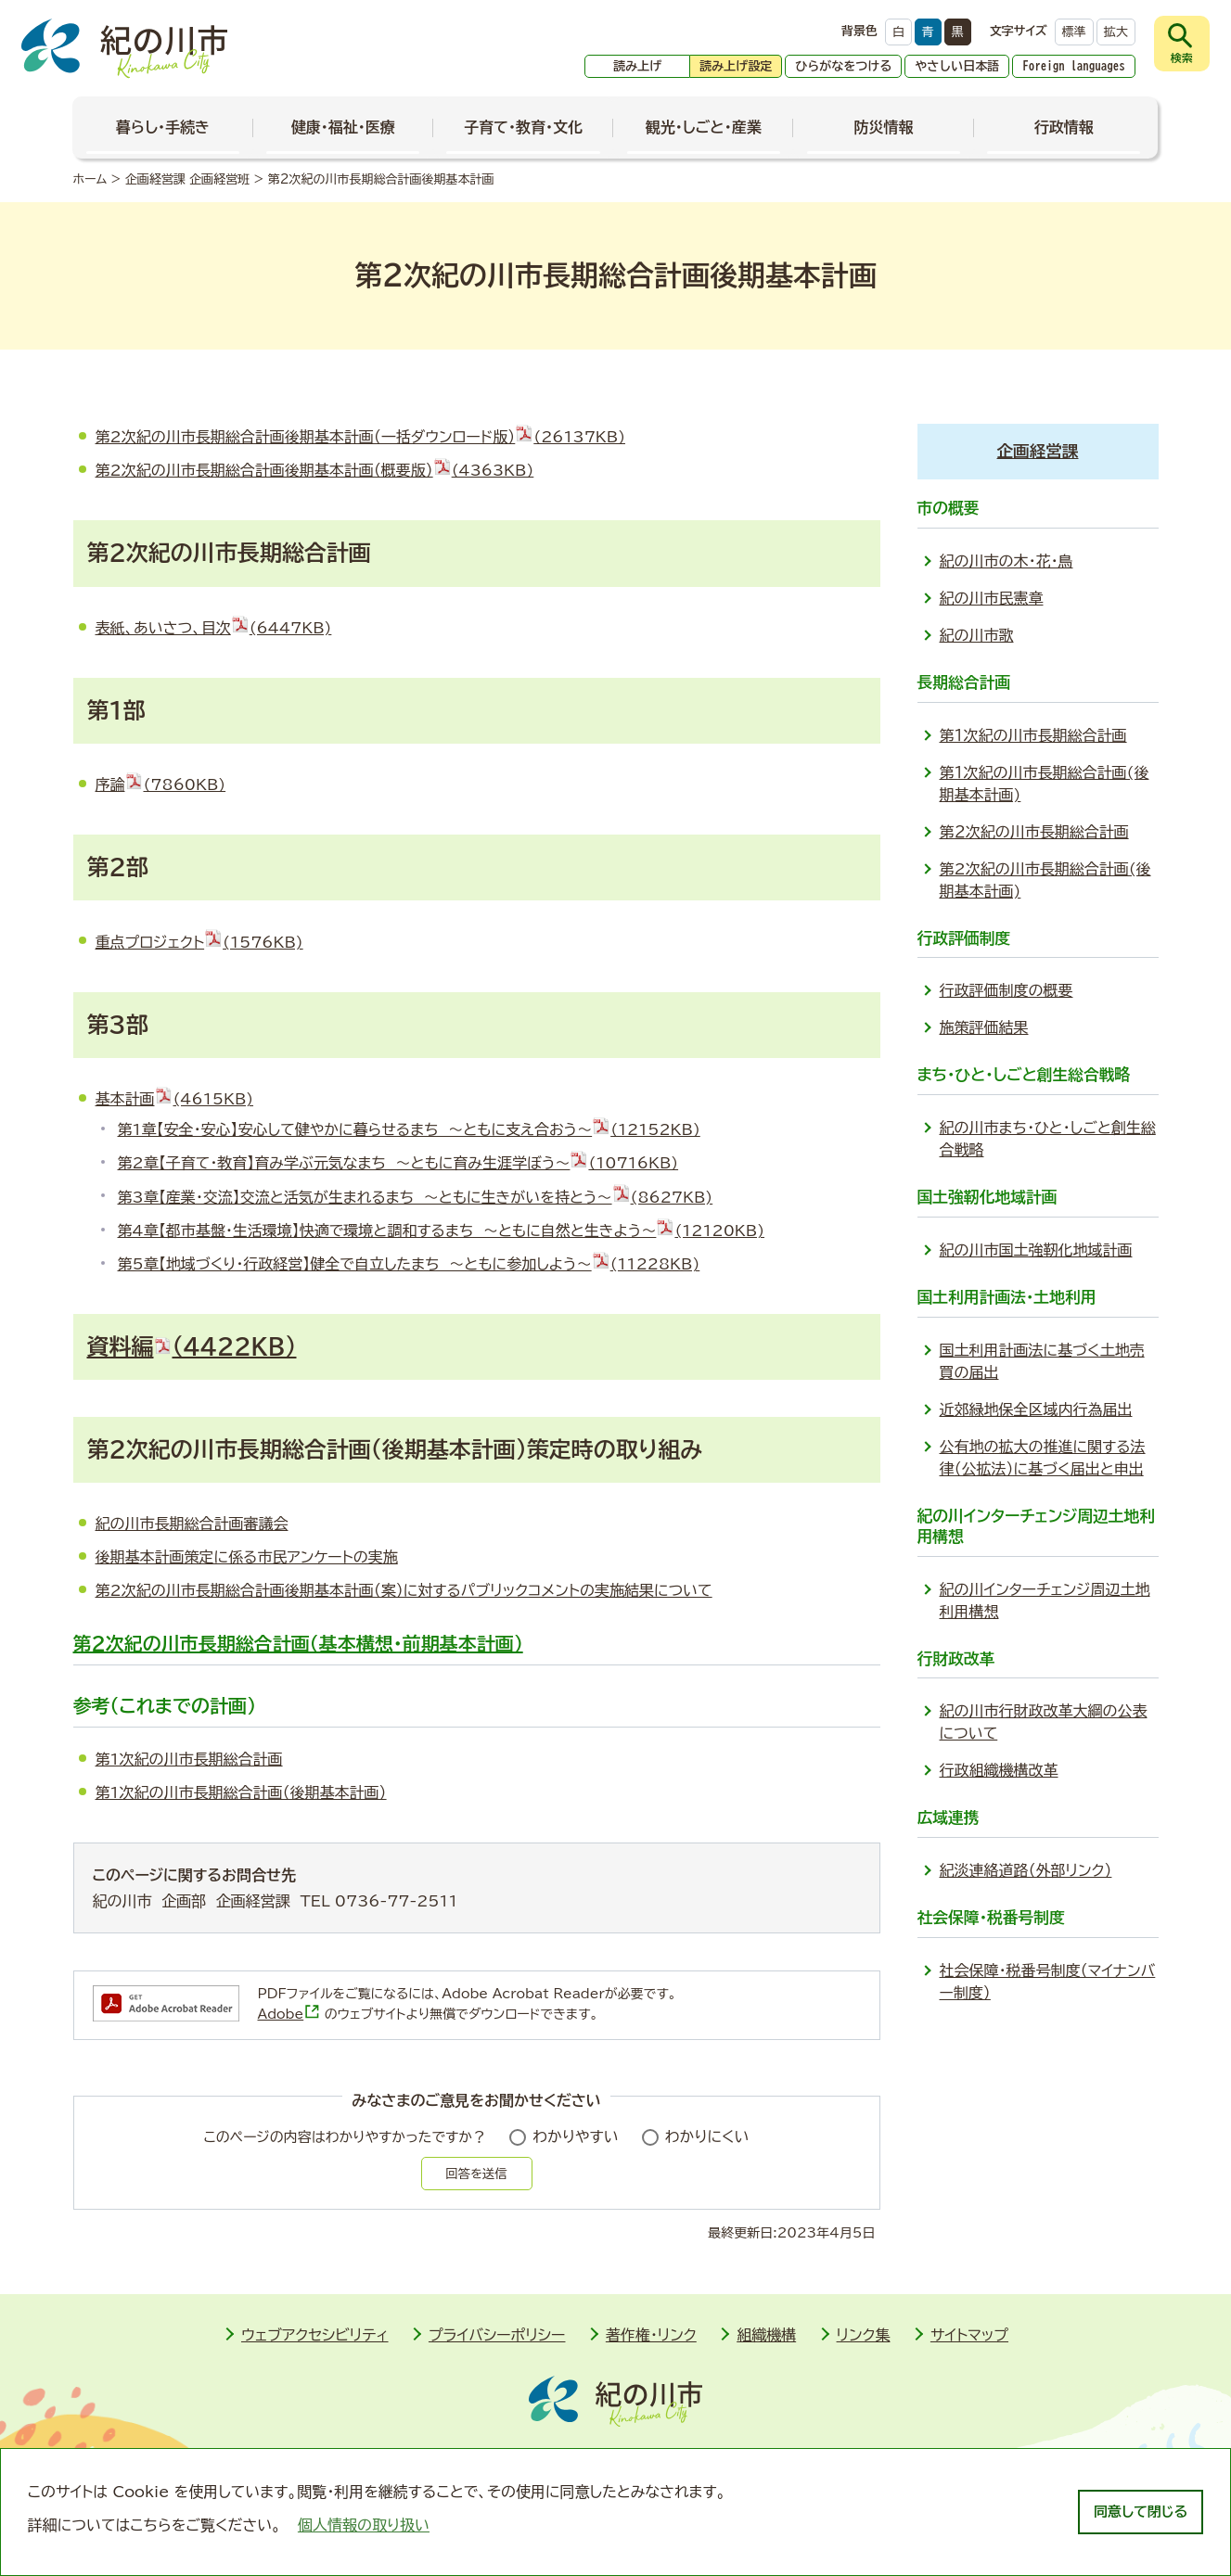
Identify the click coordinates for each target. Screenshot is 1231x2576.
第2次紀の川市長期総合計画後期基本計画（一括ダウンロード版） (361, 436)
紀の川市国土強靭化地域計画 (1036, 1250)
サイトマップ (969, 2334)
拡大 (1116, 32)
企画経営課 (1038, 451)
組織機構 (766, 2334)
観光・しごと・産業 (704, 127)
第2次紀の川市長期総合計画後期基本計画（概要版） (315, 470)
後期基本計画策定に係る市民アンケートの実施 (247, 1556)
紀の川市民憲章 (992, 598)
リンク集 (864, 2334)
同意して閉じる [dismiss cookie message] (1140, 2512)
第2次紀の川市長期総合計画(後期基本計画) (1045, 880)
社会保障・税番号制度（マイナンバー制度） (1048, 1981)
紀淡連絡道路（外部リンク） (1026, 1870)
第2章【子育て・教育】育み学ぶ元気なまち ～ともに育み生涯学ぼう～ (398, 1162)
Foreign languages (1073, 66)
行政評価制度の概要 (1006, 990)
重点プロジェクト (199, 942)
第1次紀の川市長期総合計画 (189, 1759)
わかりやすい (575, 2136)
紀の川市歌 (977, 635)
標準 (1074, 32)
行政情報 (1064, 127)
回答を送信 (476, 2173)
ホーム (90, 179)
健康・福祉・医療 (343, 127)
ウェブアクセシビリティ (315, 2334)
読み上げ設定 (735, 66)
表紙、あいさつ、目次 (214, 627)
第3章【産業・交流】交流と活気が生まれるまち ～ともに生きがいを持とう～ (415, 1197)
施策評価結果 (984, 1027)
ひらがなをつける (843, 66)
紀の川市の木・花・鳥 (1006, 561)
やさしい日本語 (957, 66)
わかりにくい (707, 2136)
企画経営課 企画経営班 (187, 179)
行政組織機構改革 (999, 1770)
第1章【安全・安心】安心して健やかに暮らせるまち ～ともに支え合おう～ (409, 1129)
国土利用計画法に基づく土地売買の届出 (1042, 1361)
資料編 (192, 1346)
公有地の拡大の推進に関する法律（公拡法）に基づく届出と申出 (1043, 1457)
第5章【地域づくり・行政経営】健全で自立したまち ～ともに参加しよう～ (409, 1263)
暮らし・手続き (163, 127)
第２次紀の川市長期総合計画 (1034, 831)
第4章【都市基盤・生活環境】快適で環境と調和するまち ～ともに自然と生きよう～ (441, 1230)
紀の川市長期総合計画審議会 (192, 1523)
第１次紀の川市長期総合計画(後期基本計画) (1044, 783)
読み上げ (637, 66)
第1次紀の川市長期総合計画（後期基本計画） (241, 1792)
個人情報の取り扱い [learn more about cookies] (364, 2525)
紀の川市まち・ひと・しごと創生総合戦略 (1048, 1138)
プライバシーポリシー (497, 2334)
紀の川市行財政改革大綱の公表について (1044, 1722)
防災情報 (883, 127)
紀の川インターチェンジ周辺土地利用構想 (1045, 1600)
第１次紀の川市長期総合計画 (1033, 735)
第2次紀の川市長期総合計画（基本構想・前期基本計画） (298, 1643)
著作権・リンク (651, 2334)
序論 (161, 784)
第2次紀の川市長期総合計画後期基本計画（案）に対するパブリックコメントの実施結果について (404, 1590)
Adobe (289, 2014)
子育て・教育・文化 (523, 127)
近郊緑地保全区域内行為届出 (1036, 1409)
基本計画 (175, 1098)
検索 (1182, 57)
